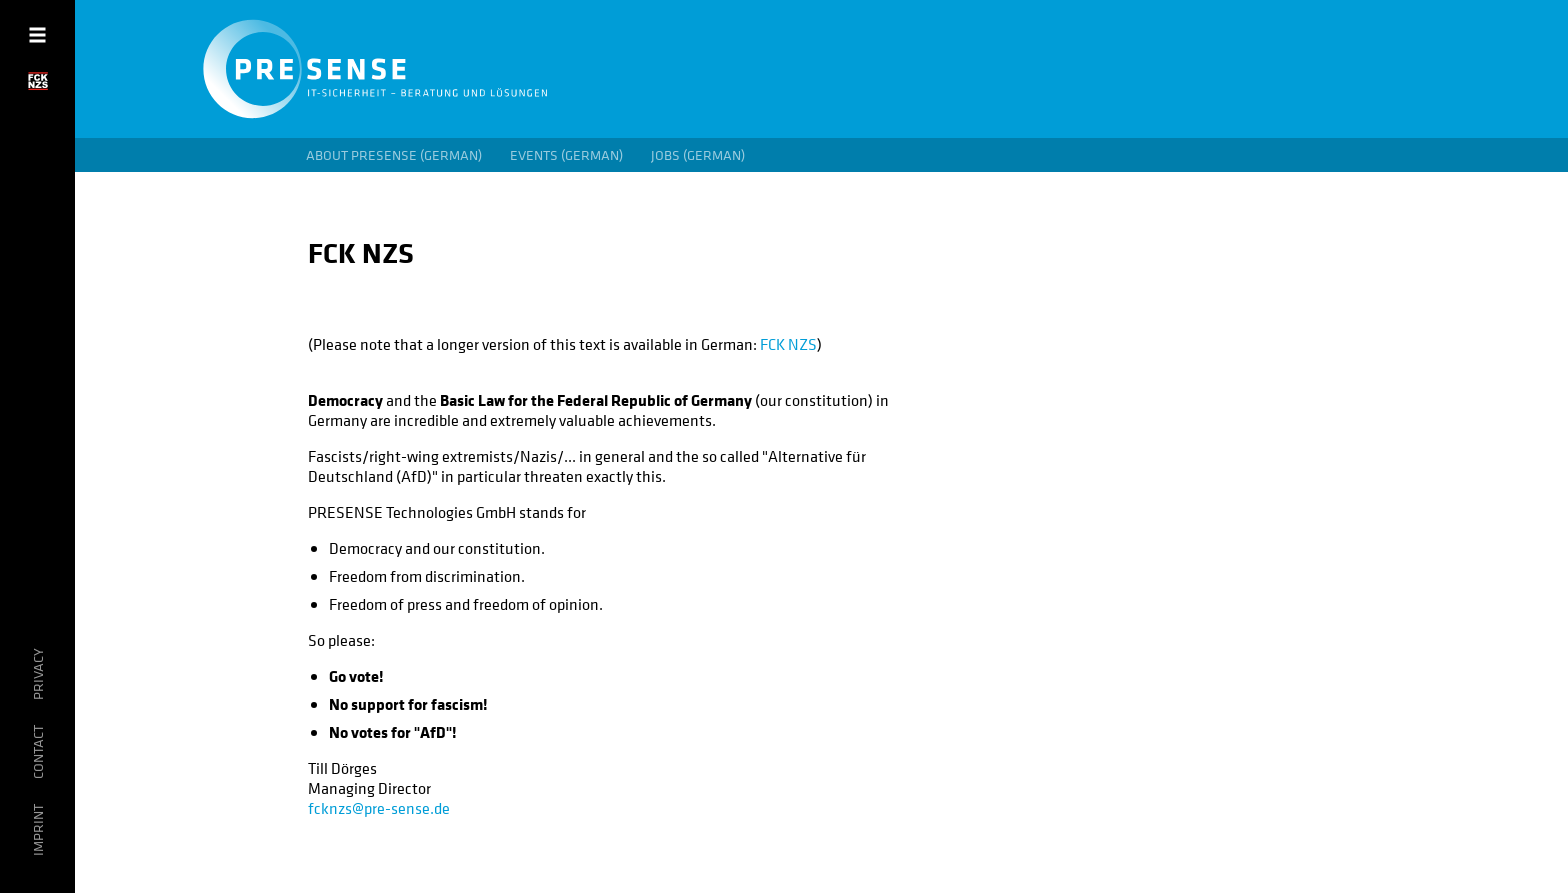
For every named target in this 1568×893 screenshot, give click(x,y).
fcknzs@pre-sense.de (379, 808)
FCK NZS (788, 344)
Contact (38, 752)
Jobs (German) (698, 155)
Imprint (38, 830)
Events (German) (566, 155)
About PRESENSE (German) (394, 155)
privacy (38, 674)
